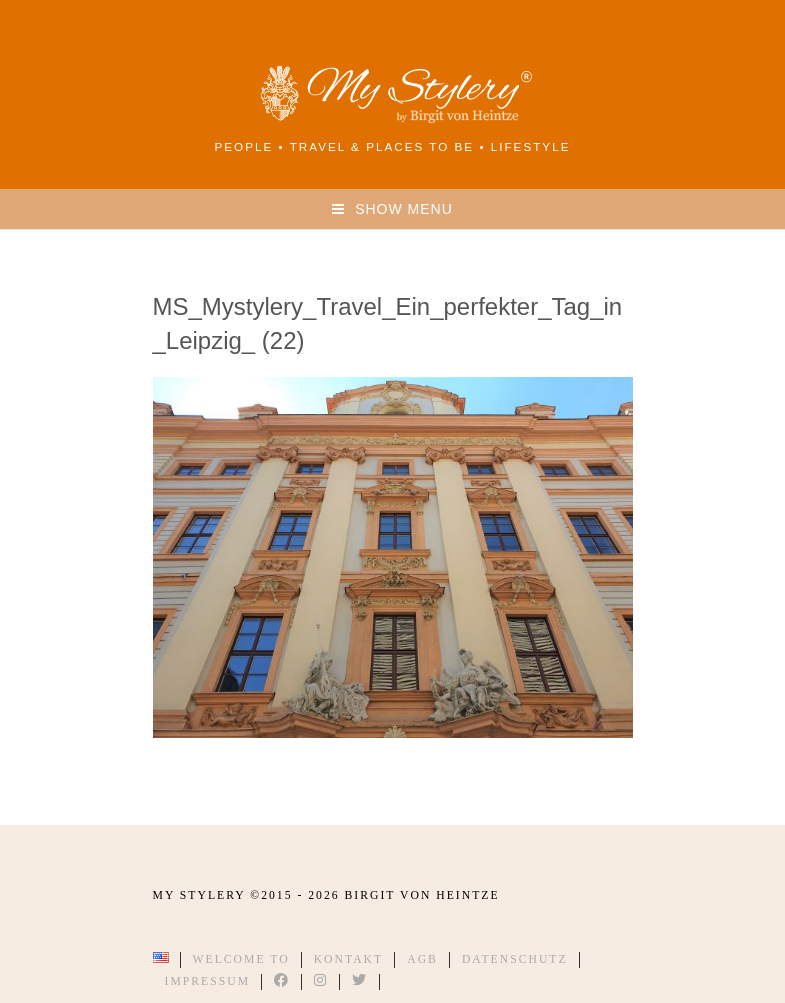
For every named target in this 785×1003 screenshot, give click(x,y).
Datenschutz (515, 959)
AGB (422, 959)
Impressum (208, 981)
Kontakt (349, 959)
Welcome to (241, 959)
